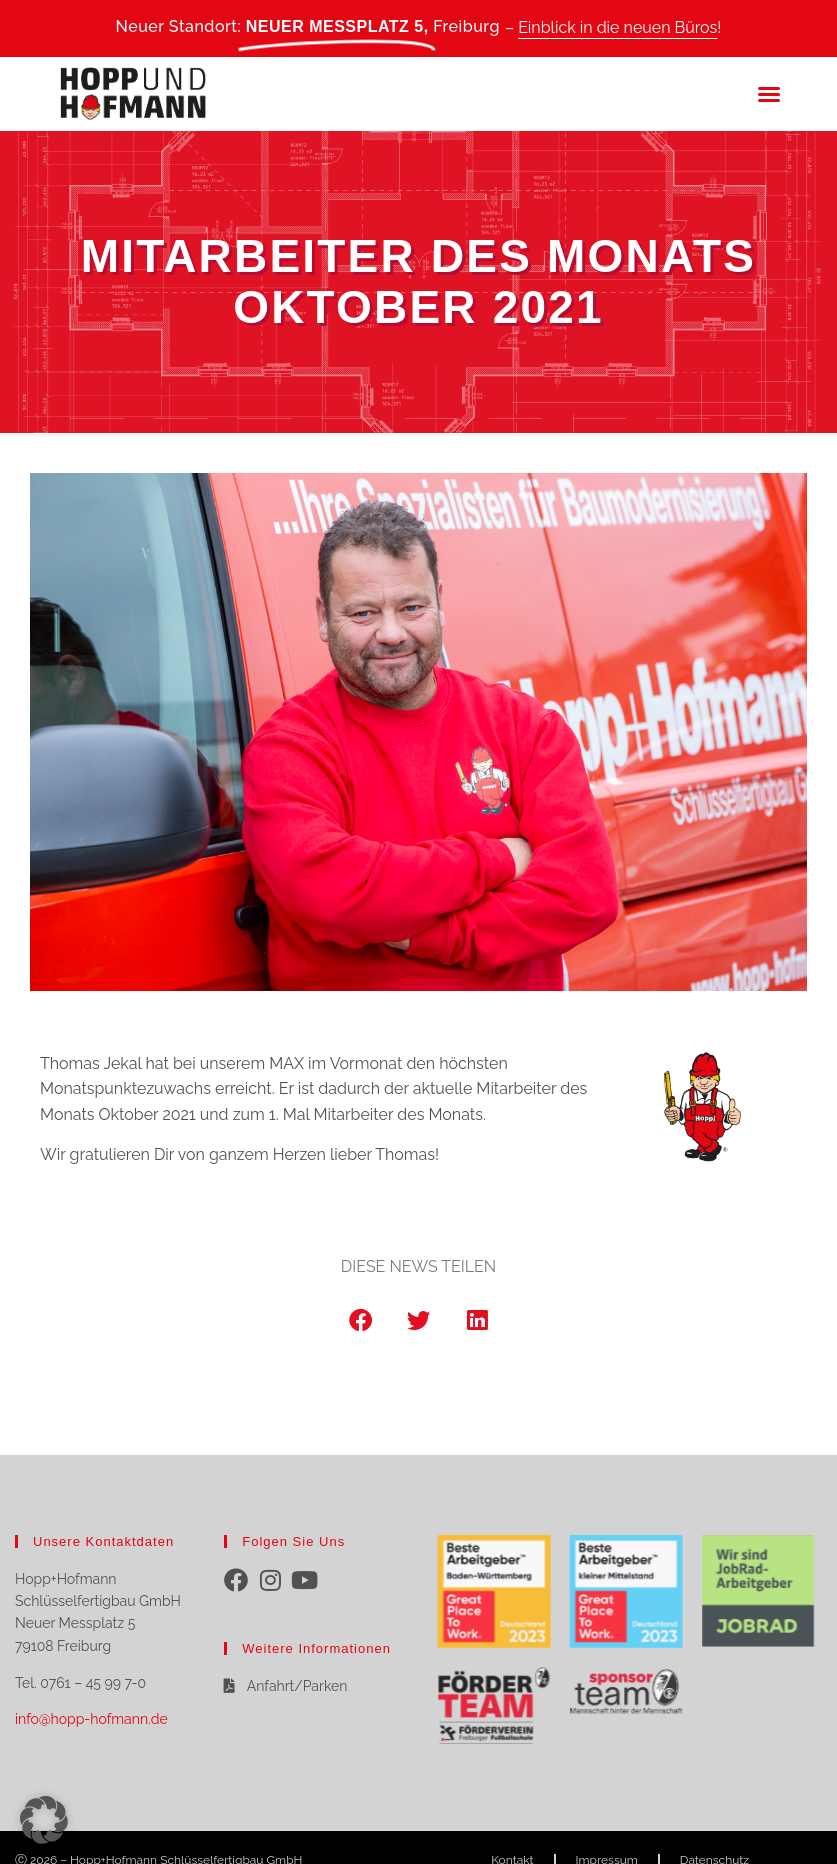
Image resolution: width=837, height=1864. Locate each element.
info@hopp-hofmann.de (91, 1719)
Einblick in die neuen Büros (617, 27)
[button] (769, 94)
